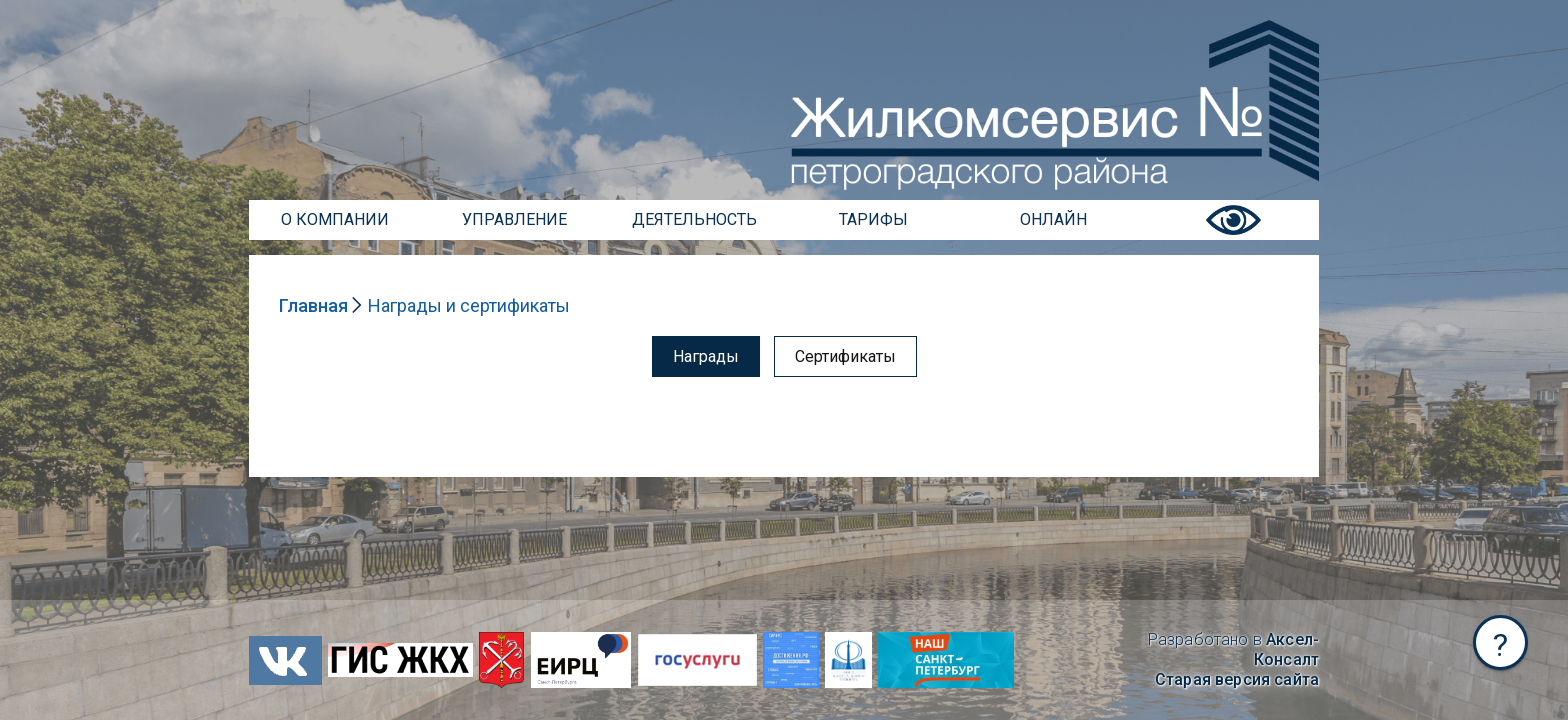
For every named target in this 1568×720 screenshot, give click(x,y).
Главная (313, 305)
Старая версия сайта (1237, 679)
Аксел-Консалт (1286, 649)
